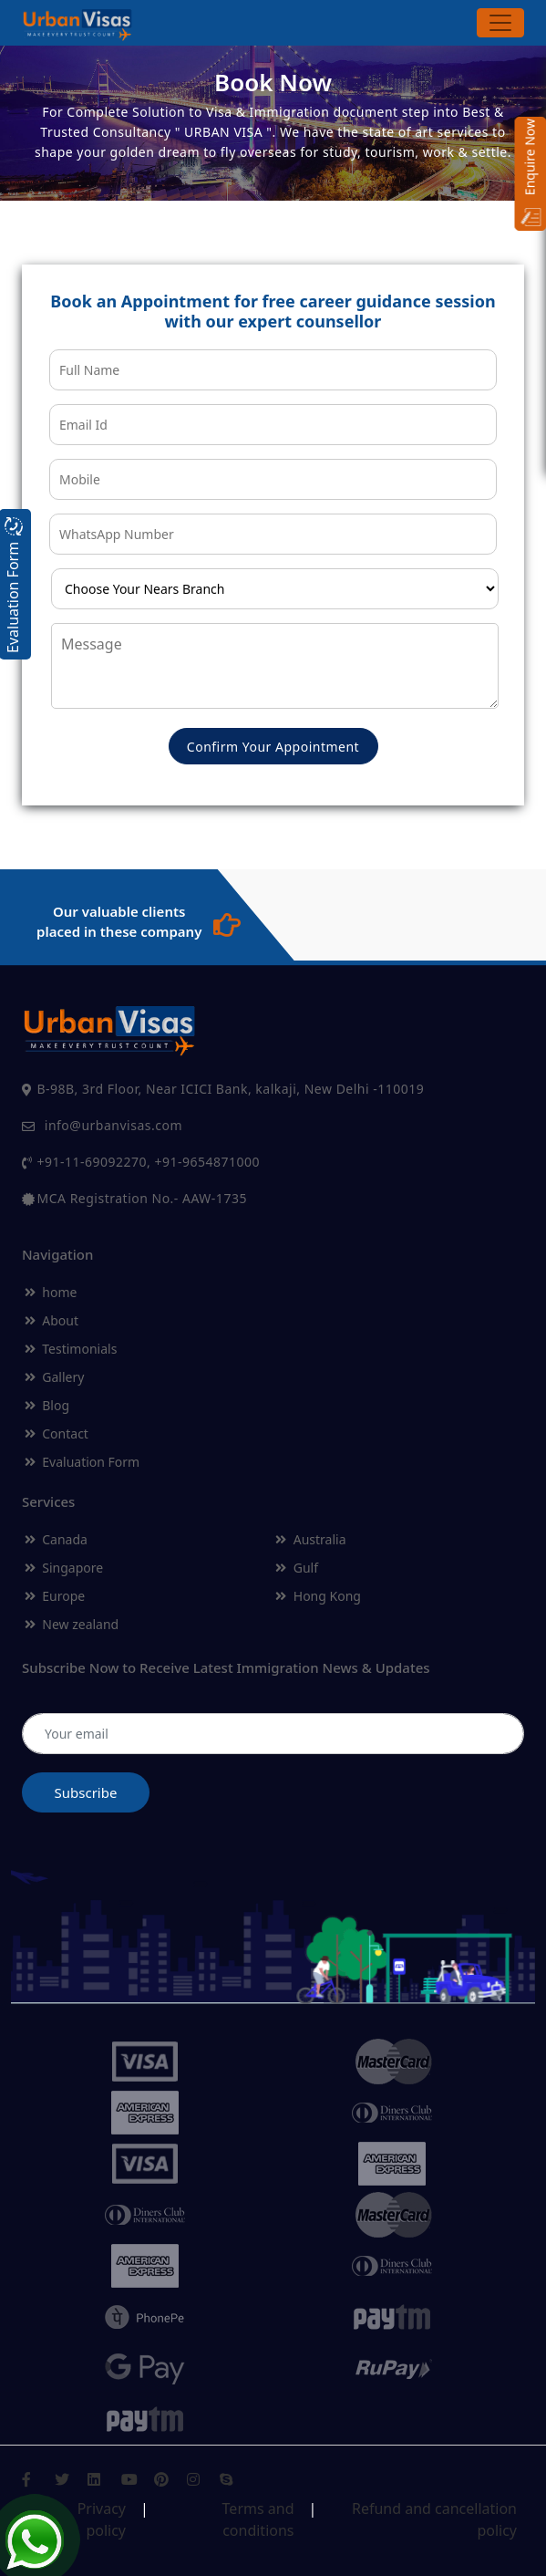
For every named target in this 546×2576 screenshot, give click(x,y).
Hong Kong (317, 1596)
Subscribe (86, 1792)
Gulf (296, 1567)
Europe (55, 1596)
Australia (310, 1539)
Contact (56, 1433)
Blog (47, 1405)
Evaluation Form (82, 1461)
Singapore (64, 1567)
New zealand (71, 1624)
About (51, 1320)
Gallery (54, 1377)
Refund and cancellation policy (434, 2512)
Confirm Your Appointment (273, 746)
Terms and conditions (258, 2512)
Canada (56, 1539)
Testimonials (71, 1348)
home (51, 1292)
